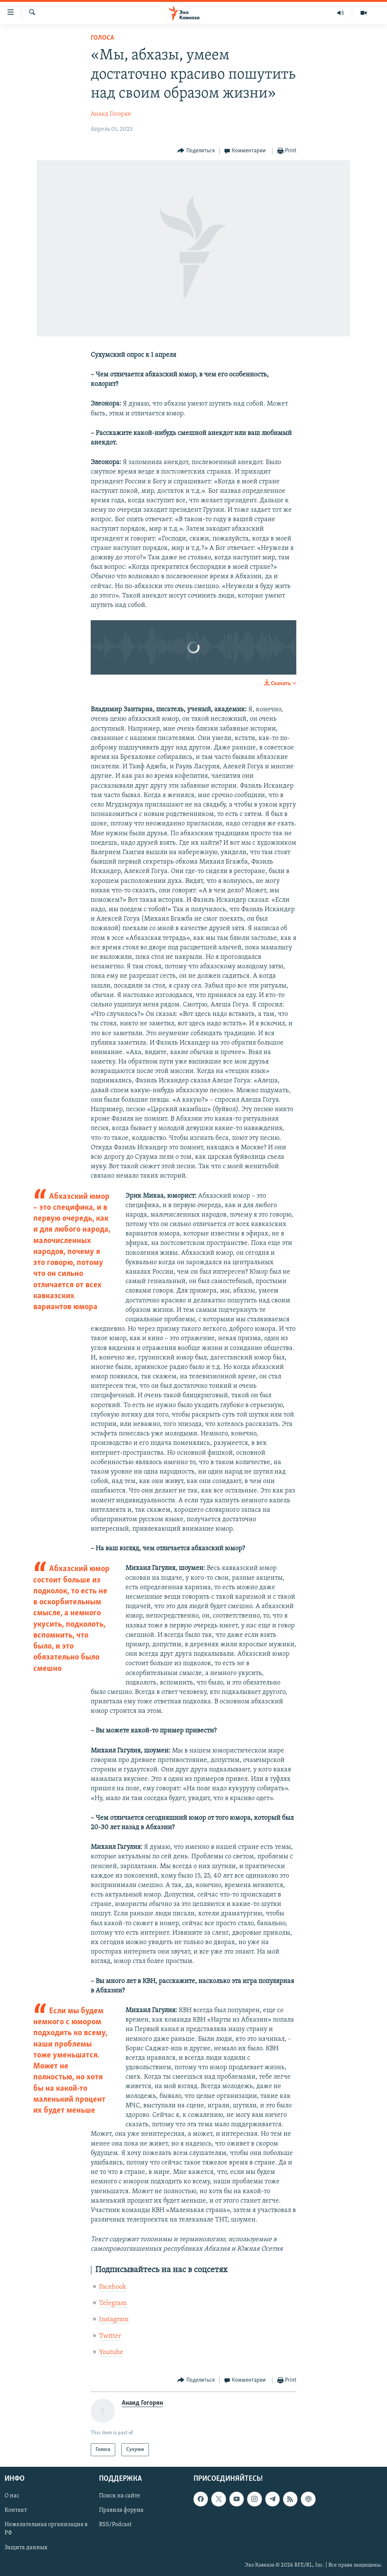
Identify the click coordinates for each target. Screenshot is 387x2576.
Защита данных (26, 2548)
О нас (12, 2496)
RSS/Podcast (115, 2525)
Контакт (16, 2510)
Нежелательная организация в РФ (46, 2529)
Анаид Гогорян (111, 114)
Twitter (110, 2336)
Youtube (111, 2352)
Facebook (112, 2287)
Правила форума (121, 2510)
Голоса (102, 38)
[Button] (196, 151)
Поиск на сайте (119, 2496)
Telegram (113, 2303)
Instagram (113, 2319)
